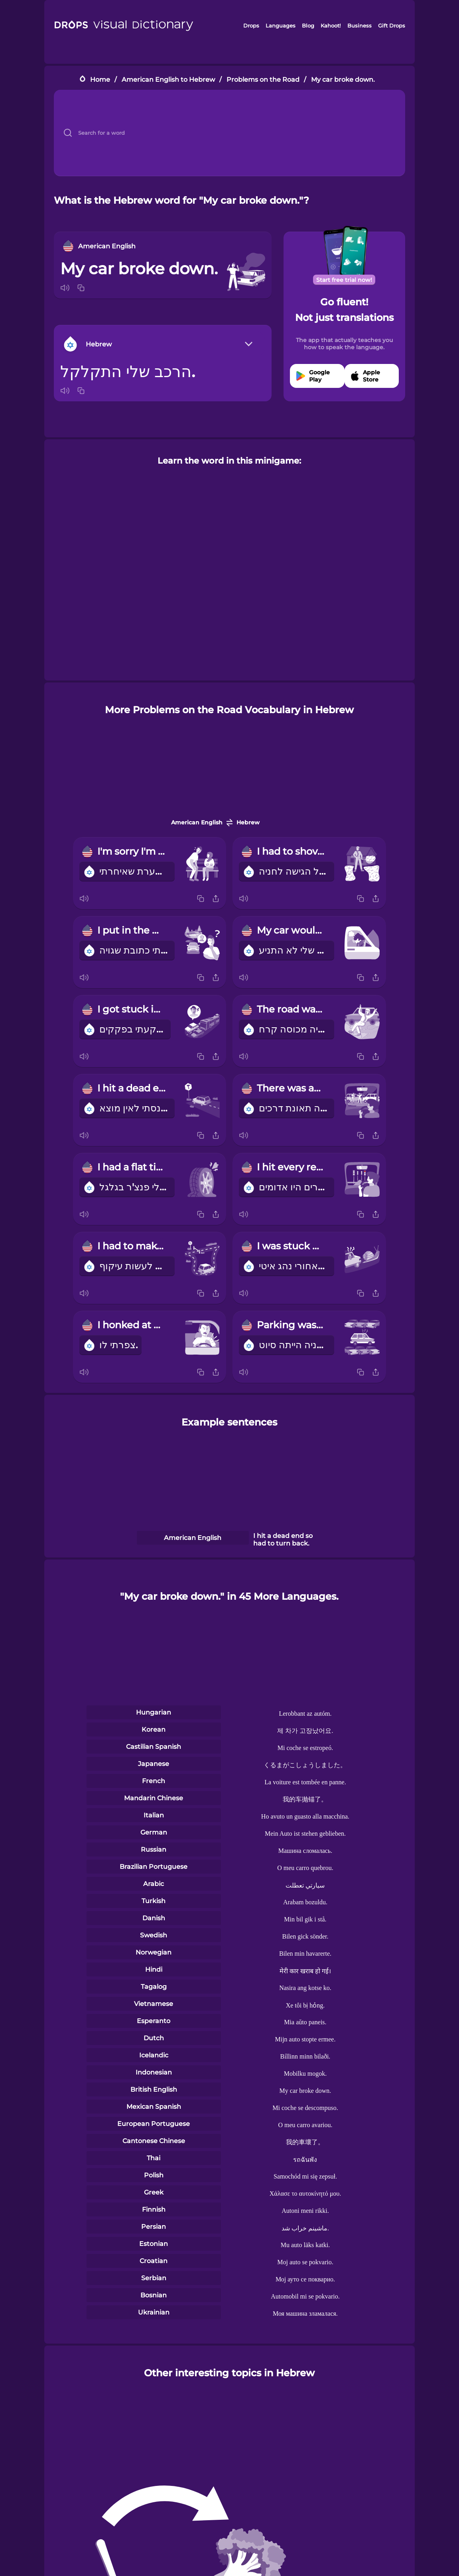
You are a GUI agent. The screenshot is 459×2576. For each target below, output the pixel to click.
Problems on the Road (263, 79)
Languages (280, 25)
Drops (251, 25)
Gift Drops (391, 25)
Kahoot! (331, 25)
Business (359, 25)
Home (100, 79)
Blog (308, 25)
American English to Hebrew (168, 79)
